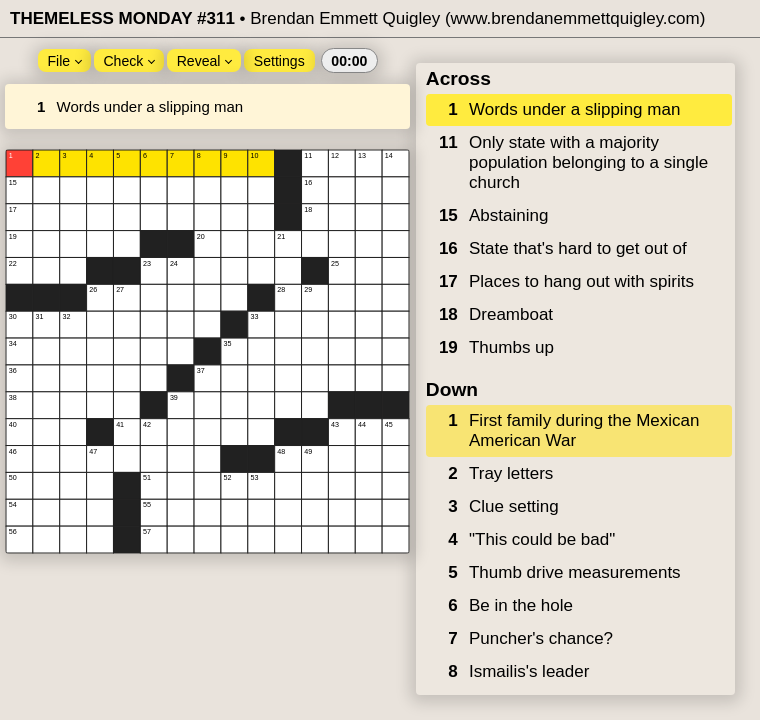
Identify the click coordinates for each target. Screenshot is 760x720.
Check (129, 61)
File (64, 61)
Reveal (204, 61)
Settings (279, 61)
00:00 (349, 61)
